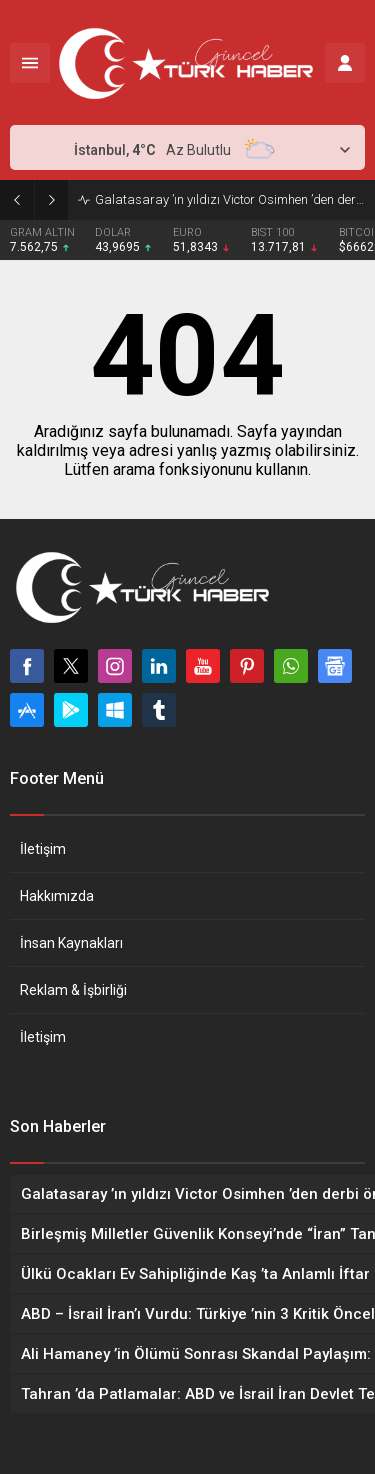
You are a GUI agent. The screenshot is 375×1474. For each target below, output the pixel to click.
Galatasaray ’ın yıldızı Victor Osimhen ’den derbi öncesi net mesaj (230, 199)
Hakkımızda (57, 896)
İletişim (43, 849)
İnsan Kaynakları (71, 943)
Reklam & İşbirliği (73, 990)
